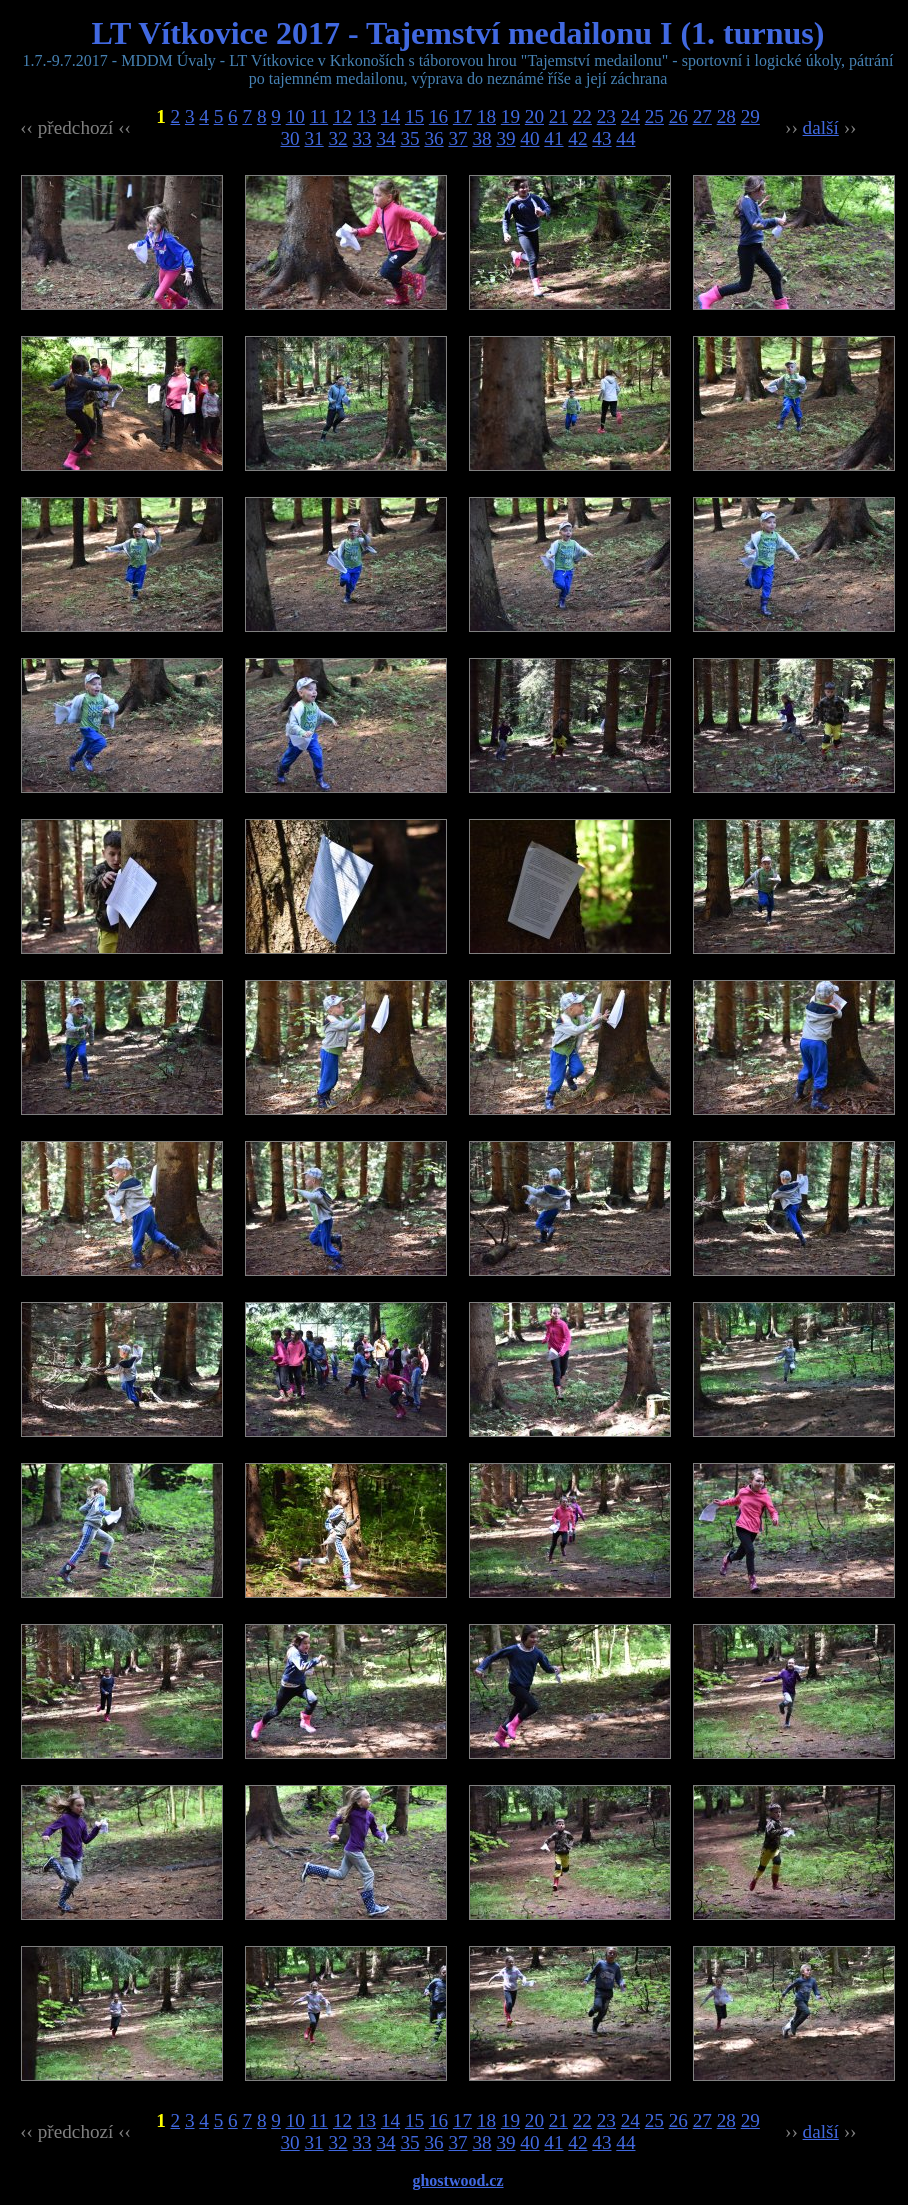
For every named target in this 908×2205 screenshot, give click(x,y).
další (821, 127)
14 (390, 116)
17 (462, 116)
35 (409, 138)
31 (314, 138)
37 (457, 138)
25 (654, 116)
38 (481, 138)
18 (486, 116)
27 (702, 116)
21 (558, 116)
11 (319, 116)
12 (342, 116)
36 (433, 138)
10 (295, 116)
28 (726, 116)
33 (361, 138)
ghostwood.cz (457, 2180)
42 (577, 138)
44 (625, 138)
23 (606, 116)
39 (505, 138)
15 (414, 116)
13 (366, 116)
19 (510, 116)
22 (582, 116)
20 (534, 116)
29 (750, 116)
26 (678, 116)
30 (290, 138)
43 (601, 138)
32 (337, 138)
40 (529, 138)
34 (385, 138)
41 (553, 138)
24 (630, 116)
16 (438, 116)
